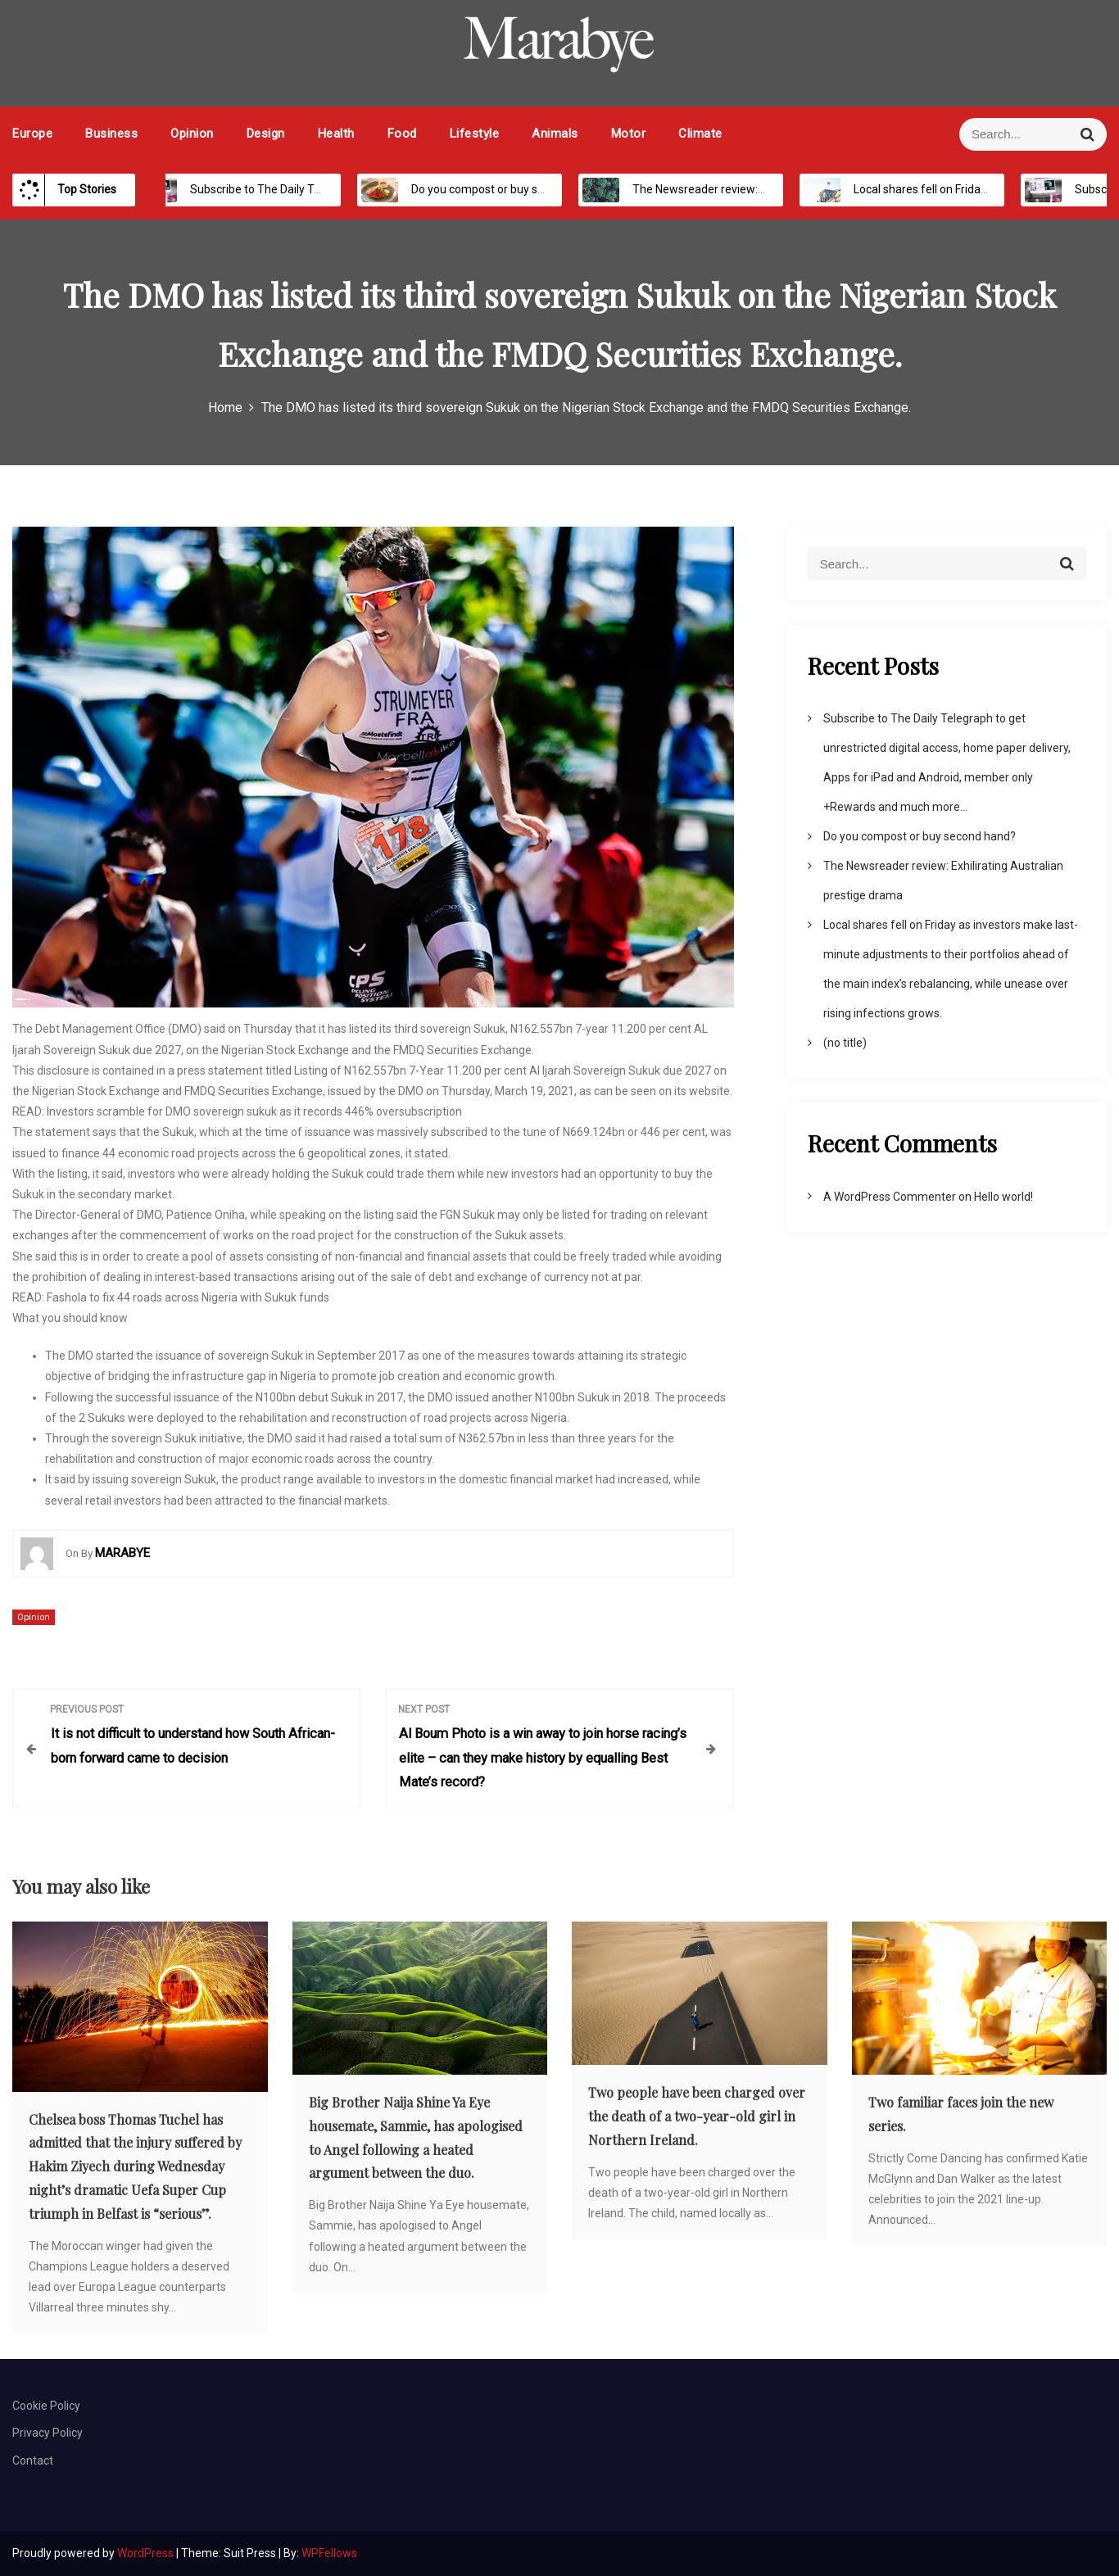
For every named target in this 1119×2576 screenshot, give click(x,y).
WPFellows (329, 2553)
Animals (555, 133)
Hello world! (1003, 1196)
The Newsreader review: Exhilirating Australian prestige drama (777, 189)
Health (336, 133)
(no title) (845, 1042)
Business (111, 133)
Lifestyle (475, 133)
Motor (628, 133)
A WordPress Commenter (889, 1196)
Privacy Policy (47, 2432)
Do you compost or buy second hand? (490, 189)
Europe (32, 133)
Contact (32, 2460)
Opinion (192, 133)
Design (266, 133)
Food (402, 133)
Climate (700, 133)
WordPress (146, 2553)
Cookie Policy (46, 2405)
